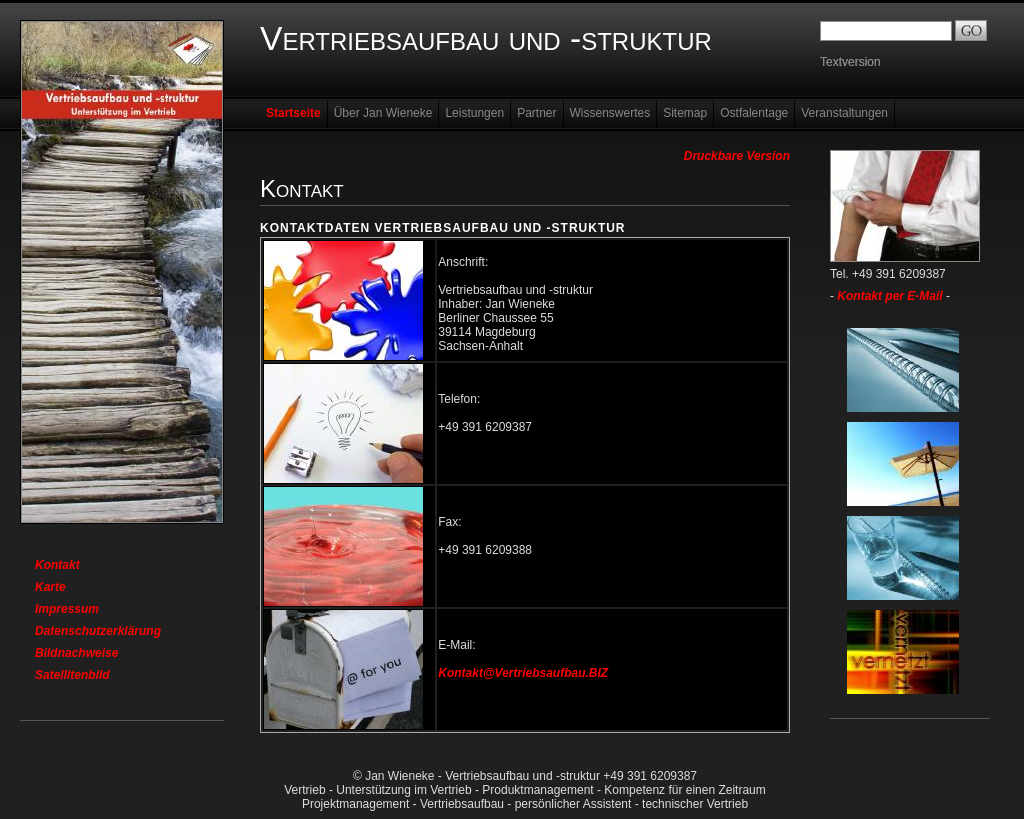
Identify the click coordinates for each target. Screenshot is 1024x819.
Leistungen (474, 113)
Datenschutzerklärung (98, 631)
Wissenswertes (610, 113)
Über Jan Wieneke (383, 113)
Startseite (293, 113)
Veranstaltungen (844, 113)
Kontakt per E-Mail (889, 296)
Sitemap (685, 113)
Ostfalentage (754, 113)
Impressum (67, 609)
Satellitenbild (72, 675)
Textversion (850, 62)
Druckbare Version (737, 156)
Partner (536, 113)
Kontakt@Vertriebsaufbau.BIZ (523, 673)
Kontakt (57, 565)
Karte (50, 587)
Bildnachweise (76, 653)
